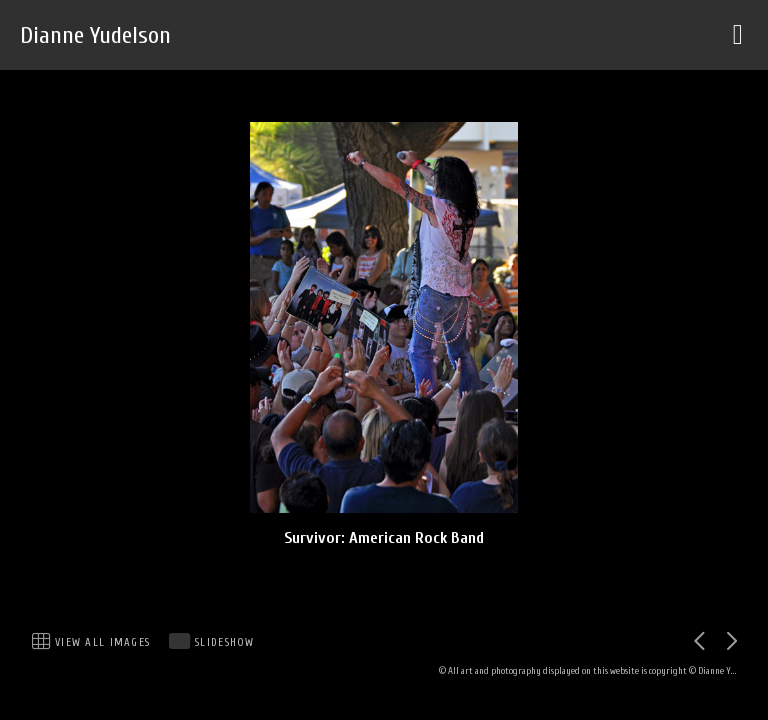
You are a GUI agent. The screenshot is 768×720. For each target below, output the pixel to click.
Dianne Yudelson (95, 35)
